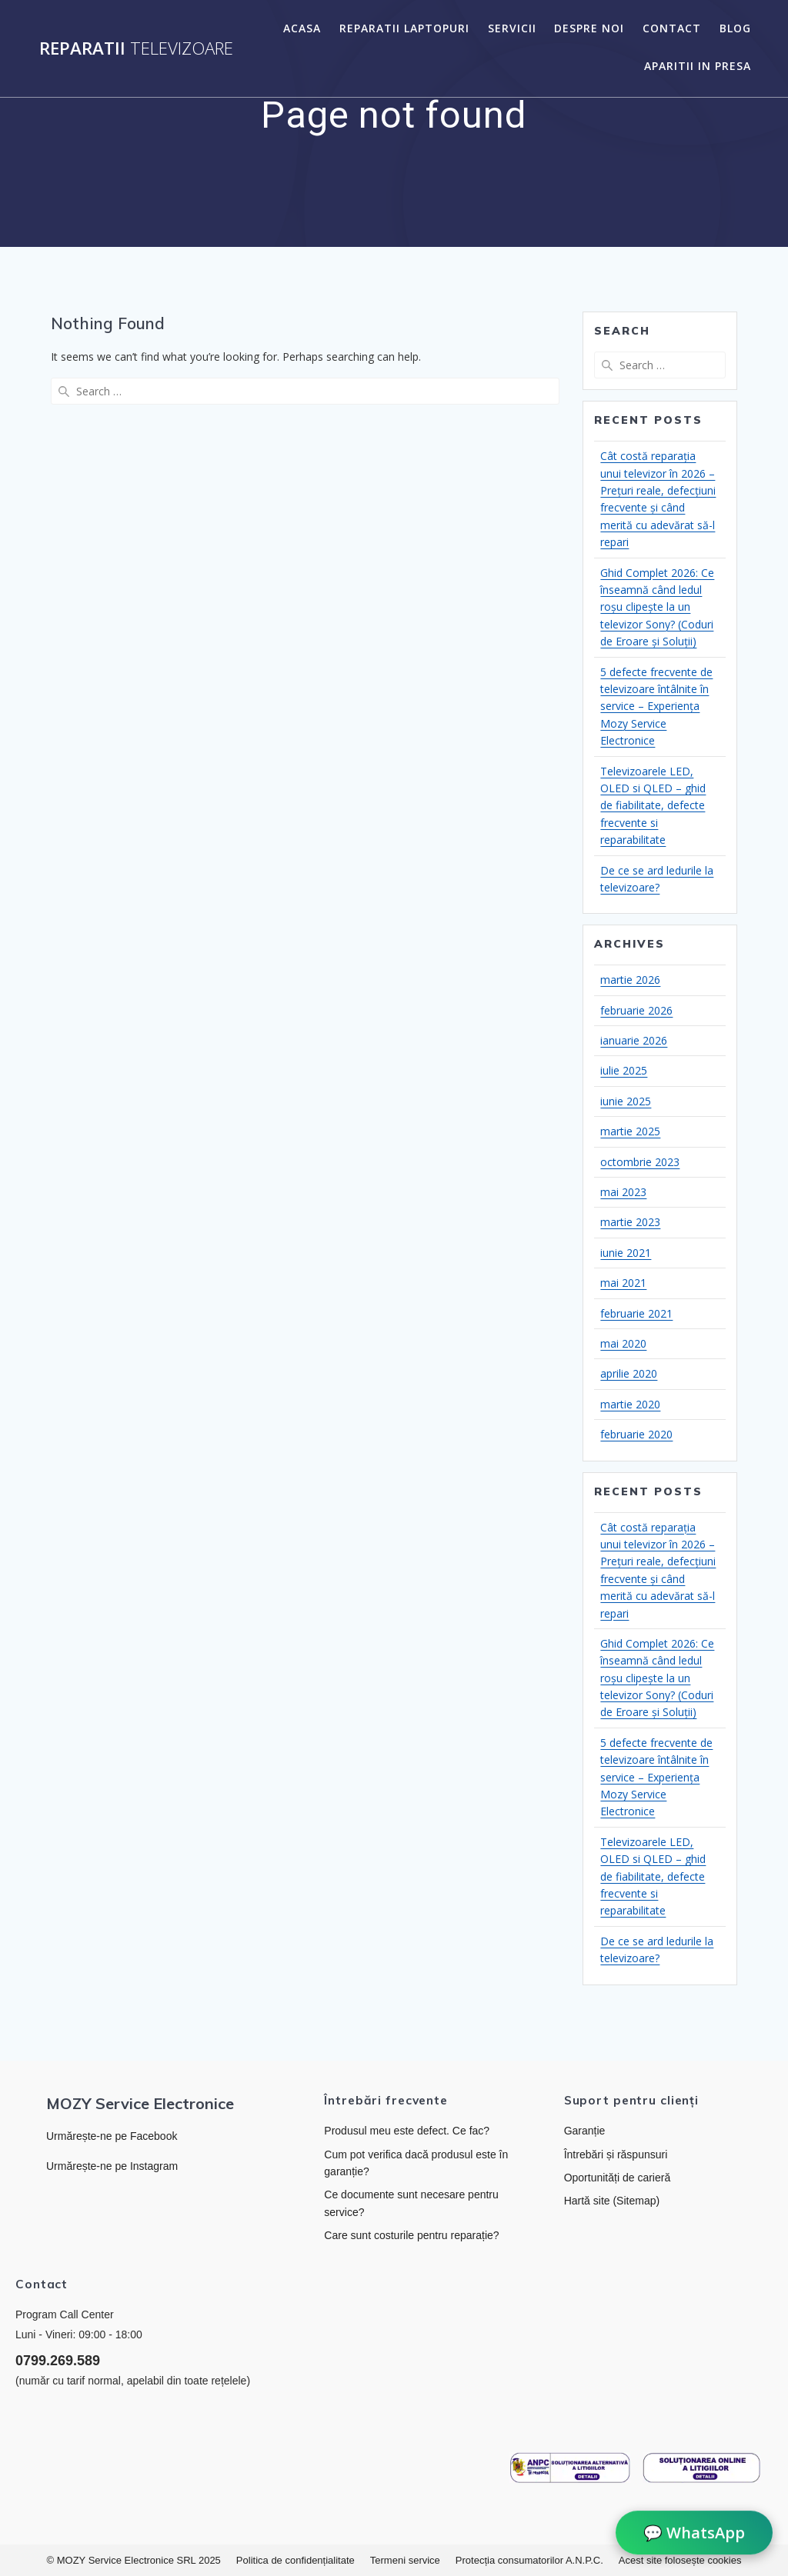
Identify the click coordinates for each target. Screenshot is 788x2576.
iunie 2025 (625, 1101)
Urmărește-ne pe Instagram (112, 2166)
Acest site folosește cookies (680, 2560)
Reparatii (136, 48)
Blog (735, 28)
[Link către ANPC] (569, 2467)
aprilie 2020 (628, 1373)
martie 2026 (630, 979)
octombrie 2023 (639, 1162)
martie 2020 (630, 1404)
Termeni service (405, 2560)
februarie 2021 (636, 1313)
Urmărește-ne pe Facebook (111, 2136)
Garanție (585, 2130)
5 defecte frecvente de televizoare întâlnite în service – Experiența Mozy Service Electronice (656, 706)
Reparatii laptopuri (404, 28)
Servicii (512, 28)
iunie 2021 (625, 1252)
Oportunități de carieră (617, 2177)
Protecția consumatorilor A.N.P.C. (529, 2560)
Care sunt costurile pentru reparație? (411, 2235)
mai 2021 (623, 1282)
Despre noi (589, 28)
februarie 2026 (636, 1010)
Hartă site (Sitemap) (611, 2200)
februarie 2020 (636, 1434)
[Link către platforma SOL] (702, 2467)
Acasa (302, 28)
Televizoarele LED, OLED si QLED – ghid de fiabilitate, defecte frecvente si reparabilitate (653, 806)
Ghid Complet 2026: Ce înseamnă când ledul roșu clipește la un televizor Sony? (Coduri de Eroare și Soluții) (657, 607)
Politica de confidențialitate (295, 2560)
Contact (672, 28)
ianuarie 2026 (633, 1040)
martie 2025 (630, 1131)
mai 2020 (623, 1343)
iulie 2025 (623, 1070)
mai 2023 (623, 1192)
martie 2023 (630, 1222)
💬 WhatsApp (694, 2533)
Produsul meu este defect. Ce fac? (406, 2130)
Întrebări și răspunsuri (616, 2154)
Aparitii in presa (697, 65)
